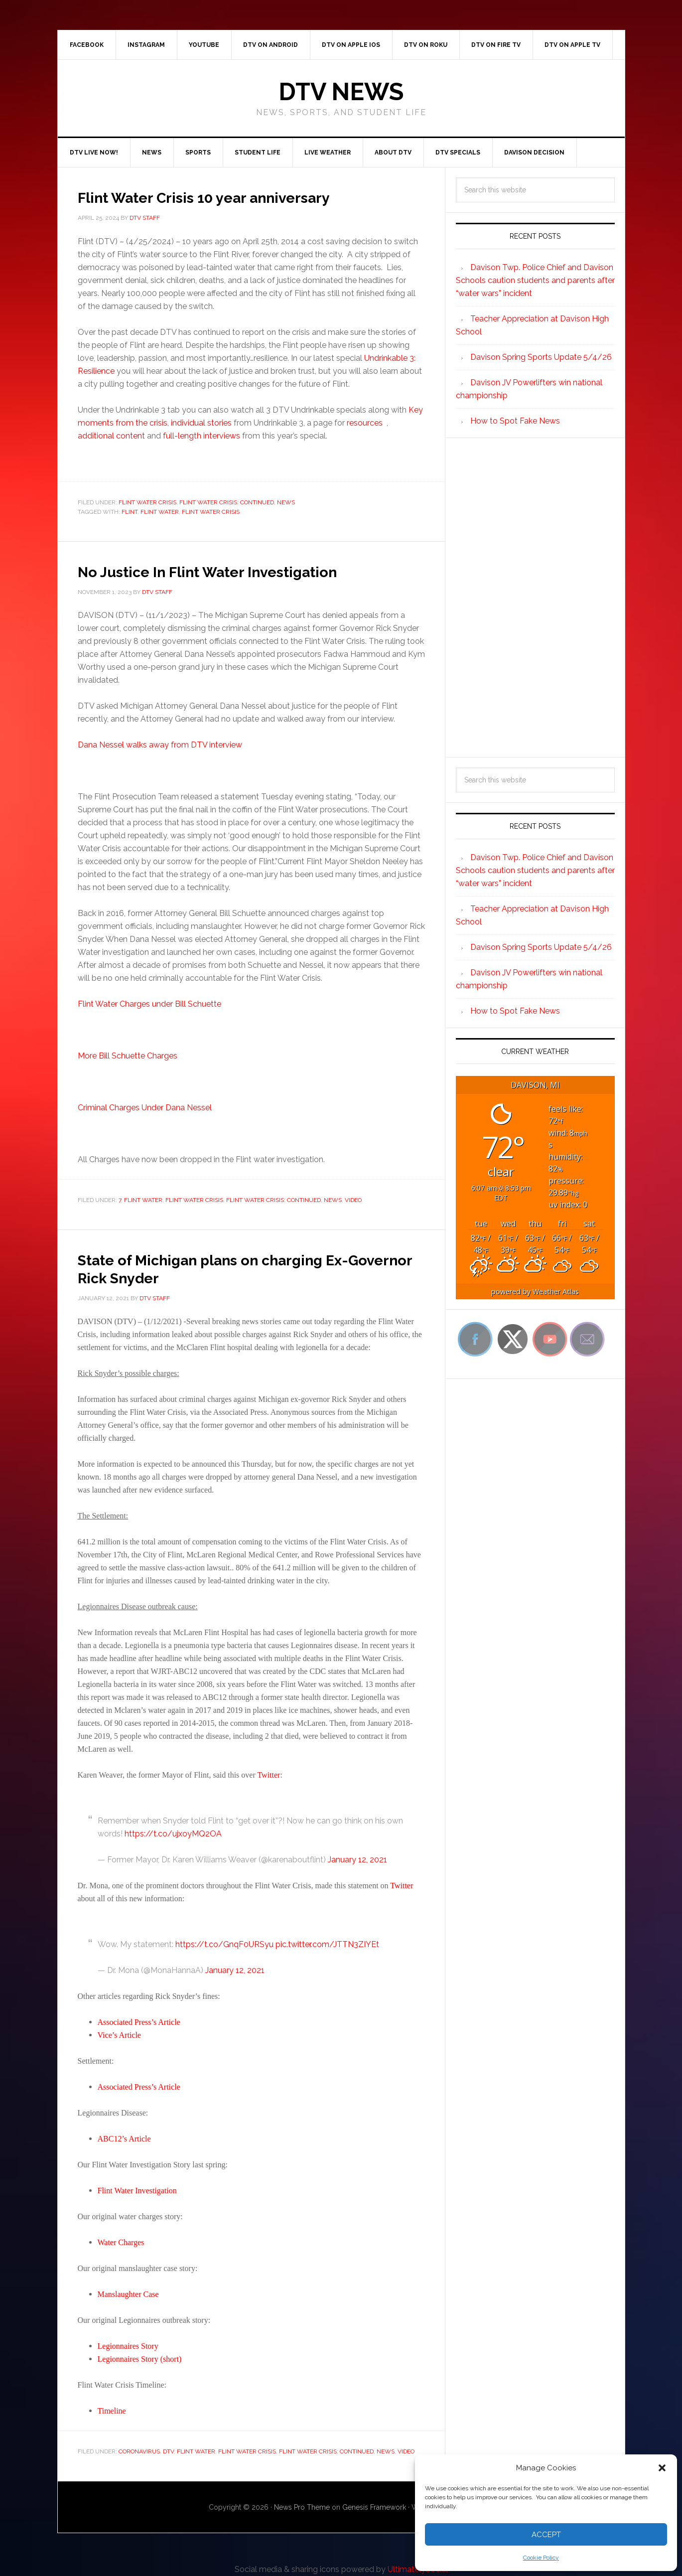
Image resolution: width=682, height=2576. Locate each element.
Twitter (268, 1775)
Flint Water (159, 511)
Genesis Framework (374, 2507)
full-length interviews (201, 436)
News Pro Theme (302, 2507)
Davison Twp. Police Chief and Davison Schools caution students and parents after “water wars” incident (535, 280)
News (286, 502)
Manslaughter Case (128, 2294)
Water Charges (121, 2242)
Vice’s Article (119, 2035)
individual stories (201, 423)
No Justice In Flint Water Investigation (241, 570)
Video (353, 1200)
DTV (168, 2451)
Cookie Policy (541, 2557)
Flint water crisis (211, 511)
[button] (662, 2468)
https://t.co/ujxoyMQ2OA (173, 1833)
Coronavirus (139, 2451)
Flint (129, 511)
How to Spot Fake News (515, 421)
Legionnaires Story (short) (140, 2359)
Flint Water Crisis (147, 502)
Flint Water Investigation (137, 2190)
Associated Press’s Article (139, 2022)
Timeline (112, 2411)
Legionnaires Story (128, 2346)
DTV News (341, 92)
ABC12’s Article (124, 2138)
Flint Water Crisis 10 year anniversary (236, 196)
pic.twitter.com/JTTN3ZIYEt (327, 1944)
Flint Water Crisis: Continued (226, 502)
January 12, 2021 (357, 1859)
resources (366, 423)
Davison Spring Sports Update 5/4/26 (541, 357)
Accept (546, 2534)
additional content (111, 436)
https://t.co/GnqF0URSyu (224, 1944)
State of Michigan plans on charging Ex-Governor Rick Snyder (249, 1267)
